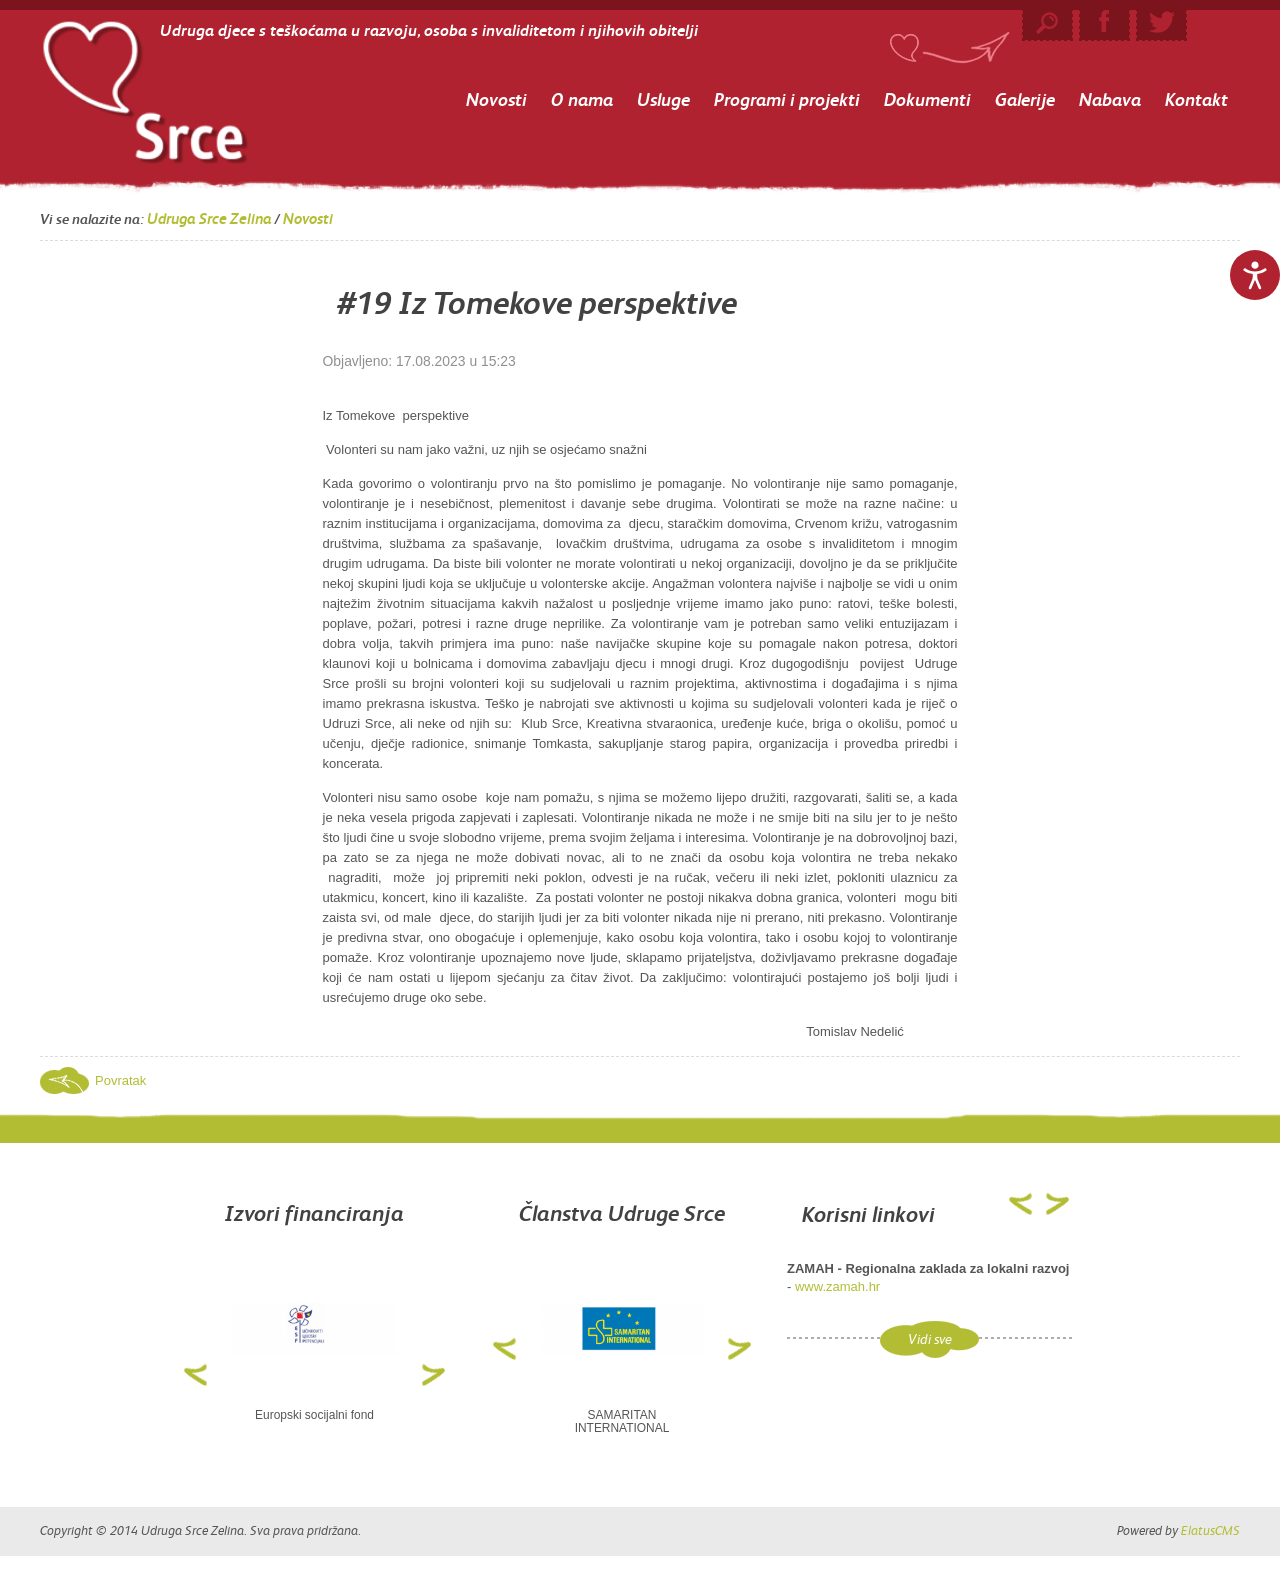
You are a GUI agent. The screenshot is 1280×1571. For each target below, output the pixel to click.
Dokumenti (927, 99)
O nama (582, 99)
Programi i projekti (787, 99)
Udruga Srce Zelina (209, 219)
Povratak (120, 1080)
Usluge (663, 99)
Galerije (1025, 99)
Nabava (1110, 99)
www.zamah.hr (837, 1286)
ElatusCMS (1210, 1530)
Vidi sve (930, 1339)
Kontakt (1196, 99)
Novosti (496, 99)
